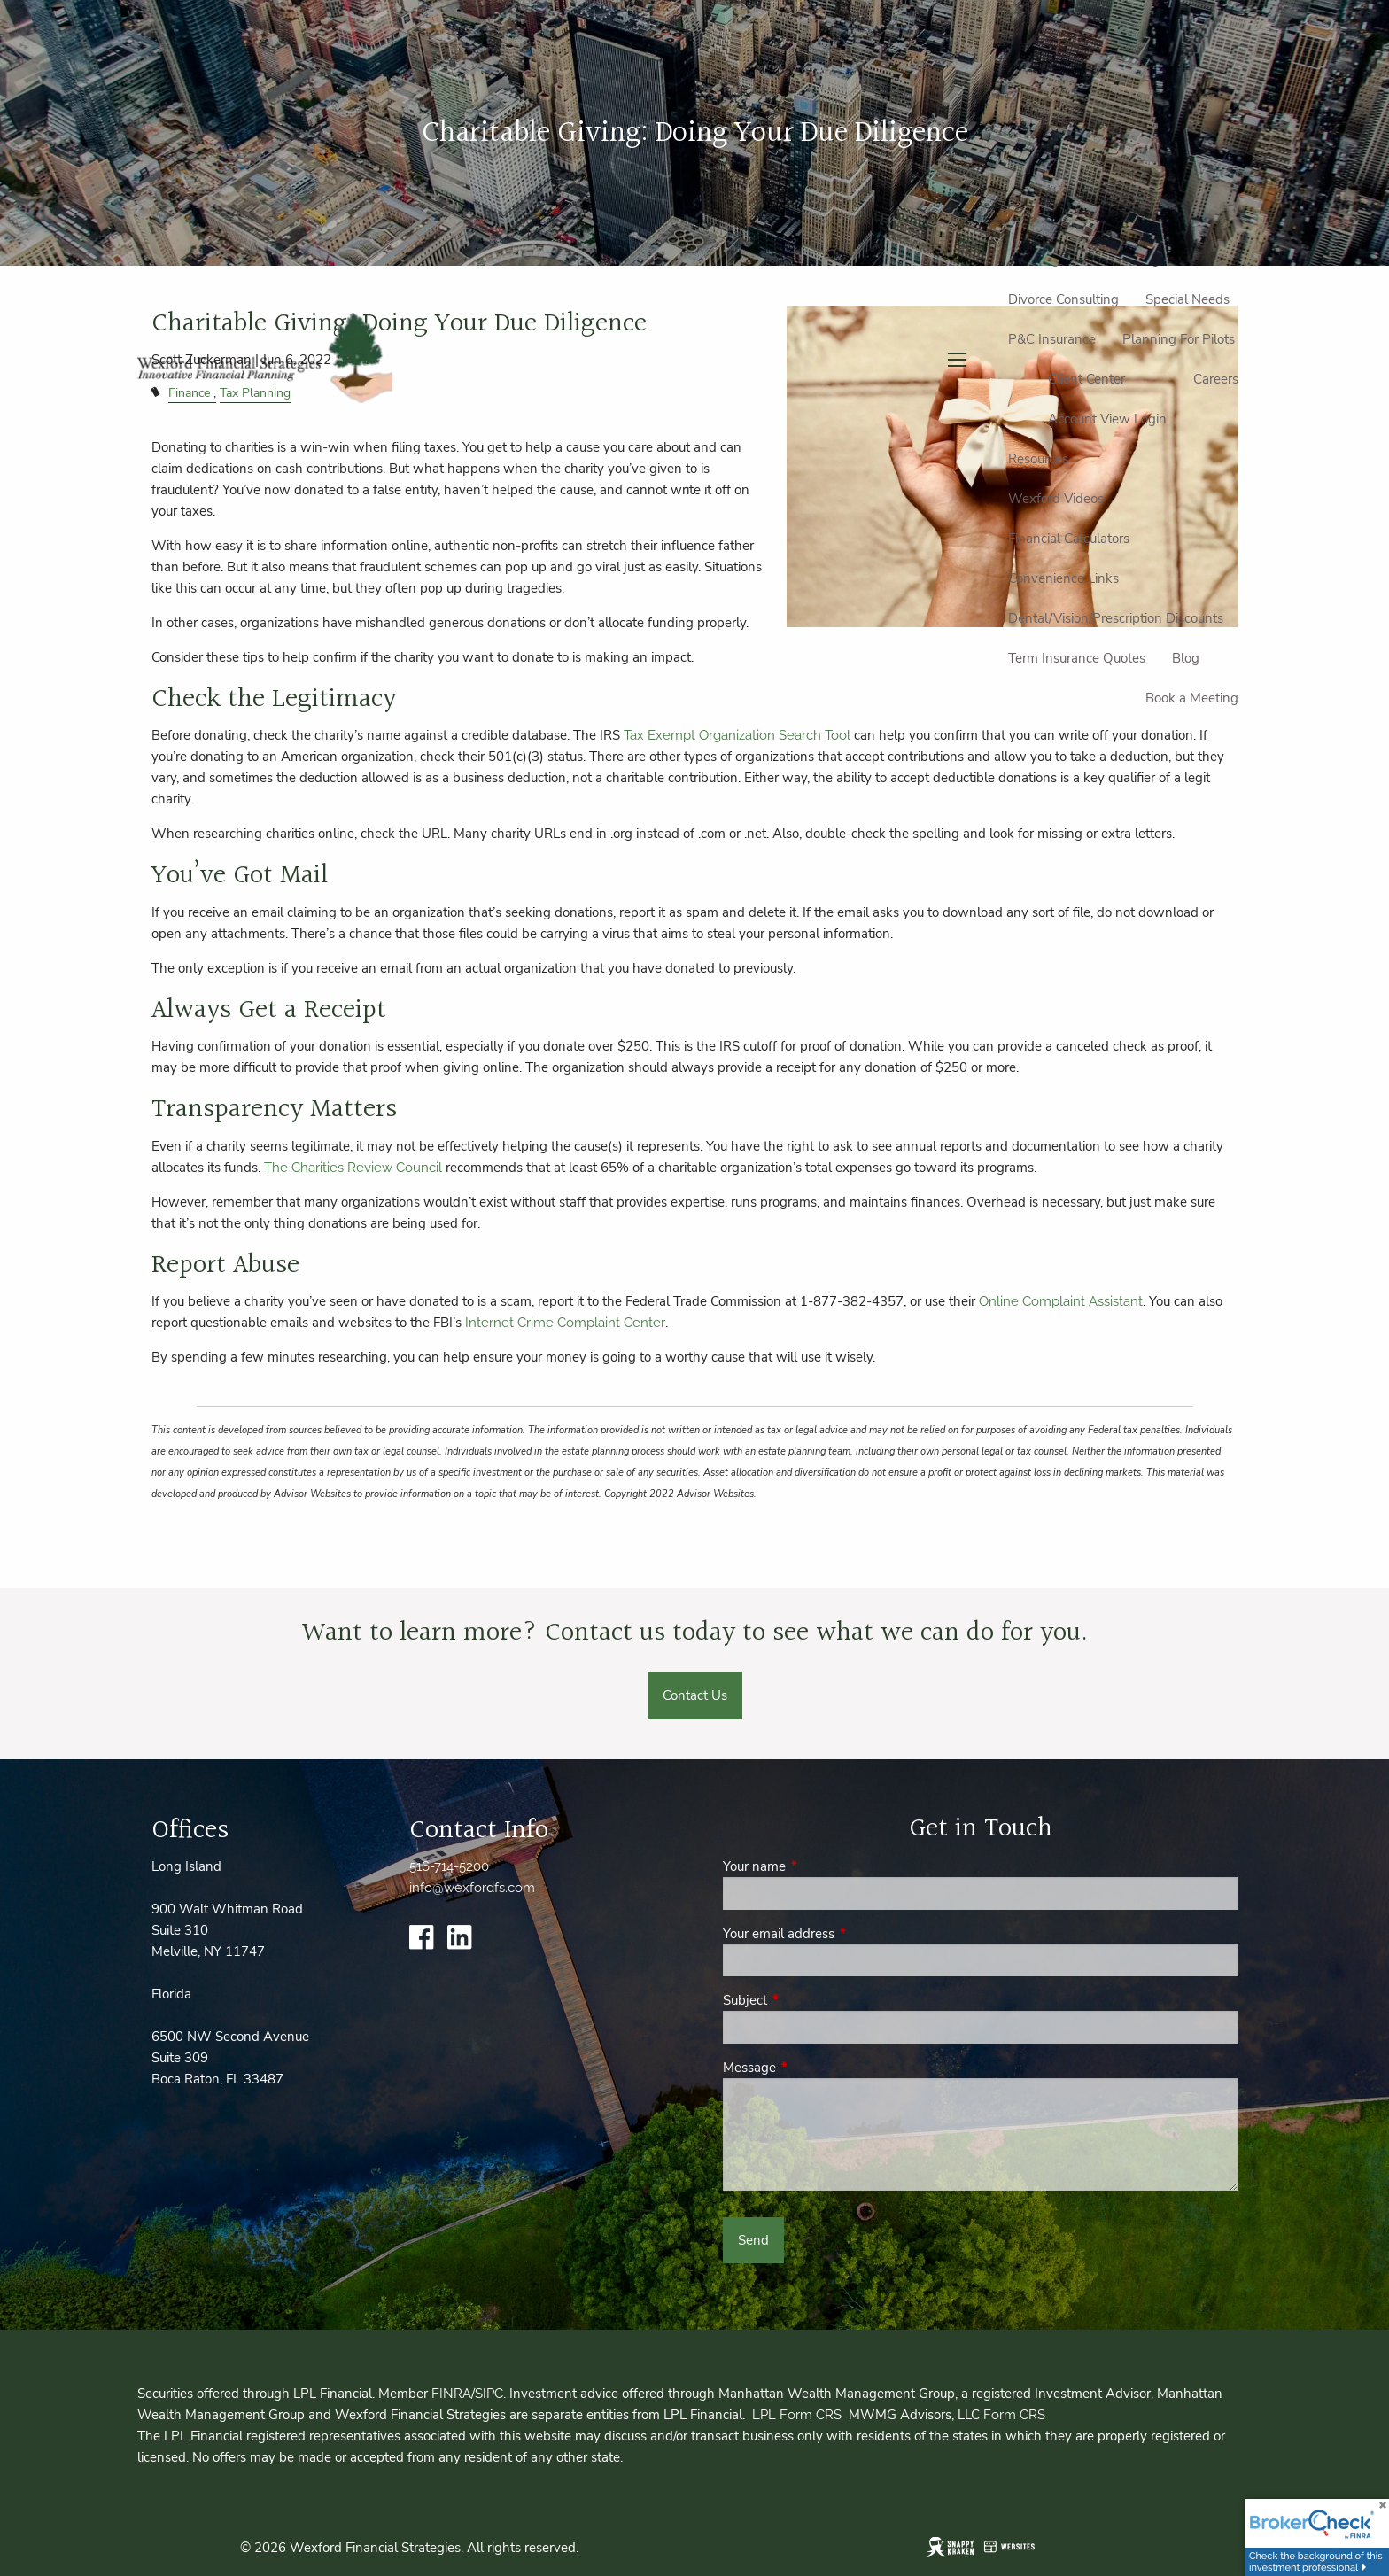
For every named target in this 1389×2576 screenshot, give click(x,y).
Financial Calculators (1068, 538)
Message (812, 2067)
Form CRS (1014, 2415)
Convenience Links (1063, 578)
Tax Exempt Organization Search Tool (739, 735)
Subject (807, 2000)
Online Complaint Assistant (1061, 1301)
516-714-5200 (449, 1866)
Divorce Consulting (1063, 299)
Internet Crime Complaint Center (565, 1323)
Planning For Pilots (1178, 339)
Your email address (841, 1934)
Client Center (1086, 379)
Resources (1038, 459)
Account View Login (1107, 419)
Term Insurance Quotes (1076, 658)
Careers (1215, 379)
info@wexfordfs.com (472, 1888)
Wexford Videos (1056, 499)
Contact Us (695, 1695)
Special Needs (1187, 299)
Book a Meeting (1191, 698)
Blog (1185, 658)
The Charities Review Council (353, 1167)
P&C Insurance (1052, 339)
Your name (817, 1866)
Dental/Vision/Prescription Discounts (1115, 618)
